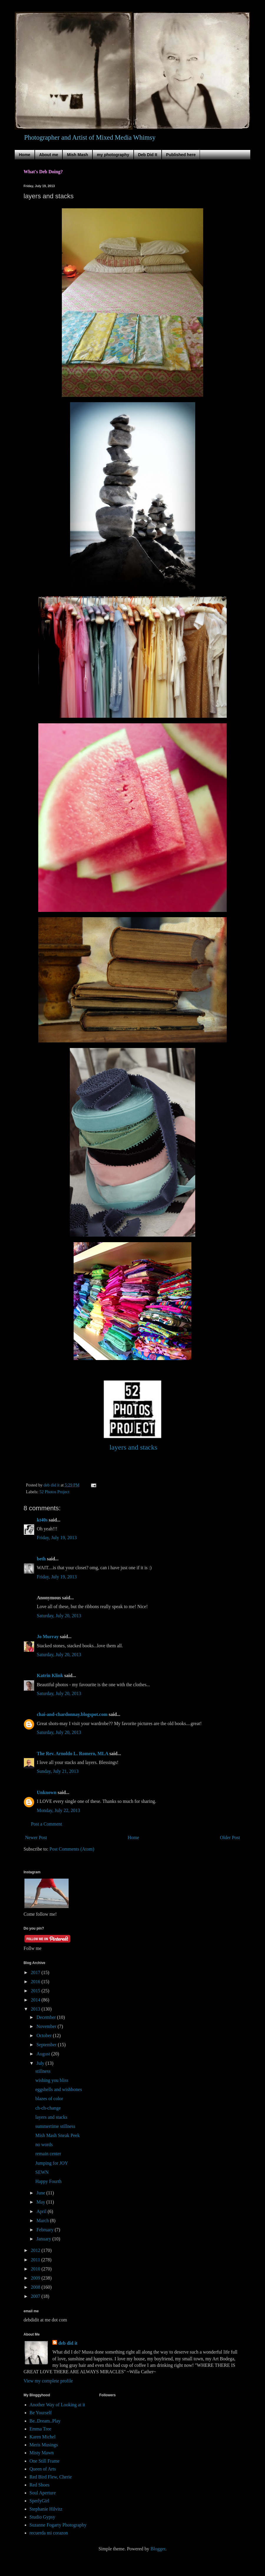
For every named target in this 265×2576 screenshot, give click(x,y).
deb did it (67, 2343)
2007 (36, 2296)
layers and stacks (51, 2117)
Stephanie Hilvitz (45, 2508)
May (41, 2201)
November (47, 2026)
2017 (36, 1972)
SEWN (42, 2172)
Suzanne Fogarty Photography (58, 2524)
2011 (36, 2259)
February (46, 2229)
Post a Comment (46, 1823)
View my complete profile (48, 2380)
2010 (36, 2268)
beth (41, 1558)
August (44, 2053)
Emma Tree (40, 2428)
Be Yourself (40, 2412)
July (41, 2063)
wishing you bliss (51, 2080)
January (44, 2238)
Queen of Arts (42, 2468)
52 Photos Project (54, 1491)
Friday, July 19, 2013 (57, 1537)
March (43, 2220)
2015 (36, 1990)
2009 (36, 2277)
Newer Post (36, 1837)
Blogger (157, 2548)
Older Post (230, 1837)
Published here (181, 154)
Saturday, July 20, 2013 (59, 1615)
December (47, 2017)
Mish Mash (77, 154)
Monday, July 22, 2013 (58, 1810)
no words (44, 2144)
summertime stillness (55, 2126)
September (47, 2044)
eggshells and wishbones (58, 2089)
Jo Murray (48, 1636)
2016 (36, 1981)
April (42, 2211)
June (41, 2192)
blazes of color (49, 2098)
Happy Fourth (48, 2181)
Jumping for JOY (51, 2163)
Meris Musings (43, 2444)
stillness (43, 2071)
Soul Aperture (42, 2492)
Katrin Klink (50, 1675)
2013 (36, 2008)
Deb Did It (147, 154)
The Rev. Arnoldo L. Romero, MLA (72, 1753)
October (45, 2035)
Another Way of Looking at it (57, 2404)
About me (48, 154)
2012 (36, 2250)
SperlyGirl (39, 2500)
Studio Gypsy (42, 2516)
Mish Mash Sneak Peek (57, 2135)
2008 (36, 2287)
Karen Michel (42, 2436)
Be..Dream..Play (45, 2420)
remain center (48, 2153)
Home (24, 154)
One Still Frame (44, 2460)
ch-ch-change (48, 2107)
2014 (36, 1999)
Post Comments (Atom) (71, 1848)
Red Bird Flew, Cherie (50, 2476)
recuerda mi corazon (48, 2532)
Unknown (47, 1792)
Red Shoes (39, 2484)
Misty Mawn (41, 2452)
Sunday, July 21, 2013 (58, 1771)
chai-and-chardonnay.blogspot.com (72, 1714)
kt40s (42, 1519)
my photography (113, 154)
